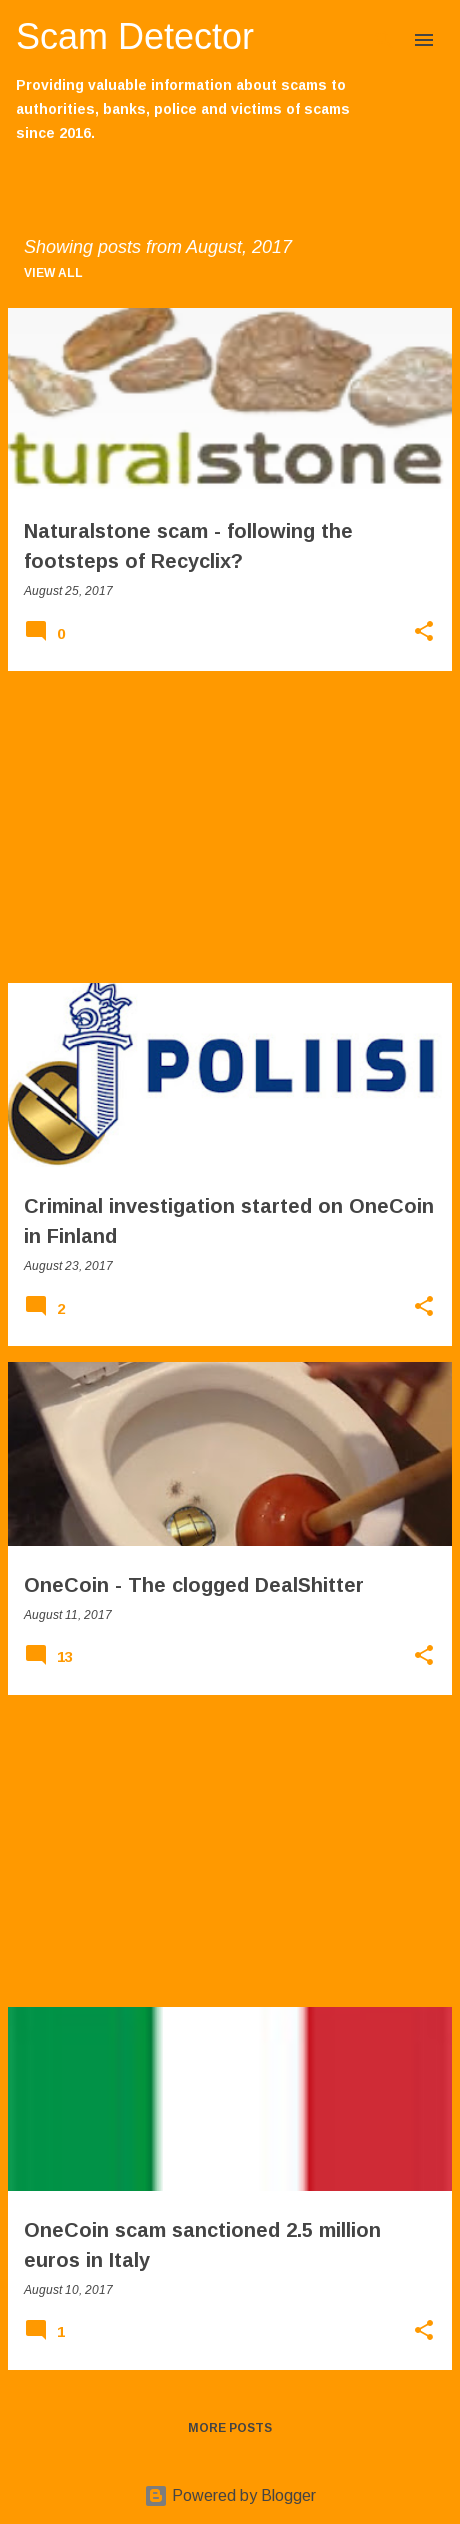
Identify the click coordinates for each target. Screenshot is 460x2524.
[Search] (384, 40)
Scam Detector (135, 36)
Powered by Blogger (230, 2495)
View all (53, 273)
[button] (424, 633)
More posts (230, 2428)
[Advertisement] (230, 827)
